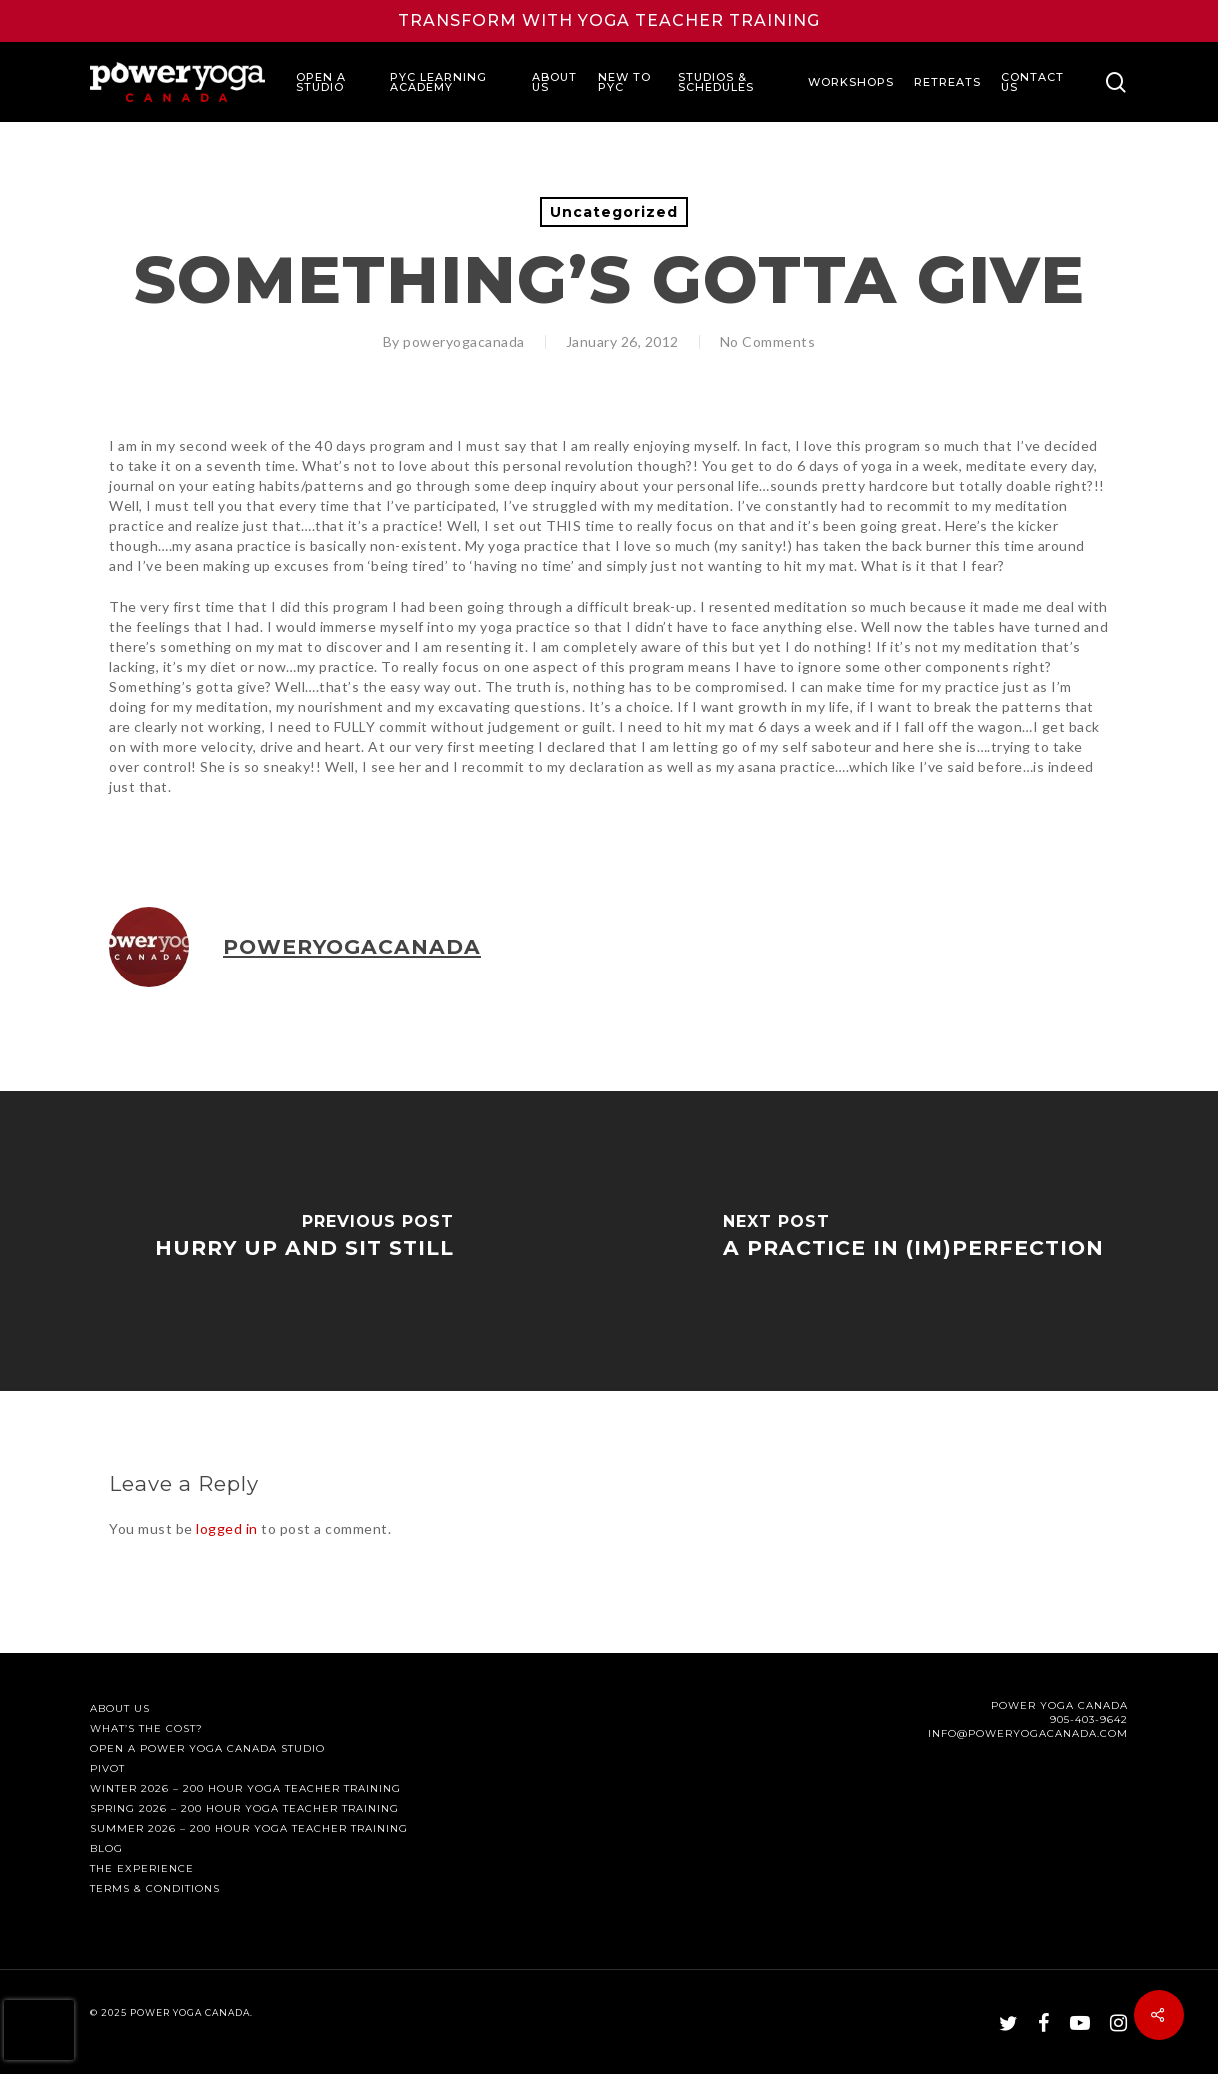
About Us (120, 1709)
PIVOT (107, 1769)
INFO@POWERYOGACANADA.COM (1028, 1733)
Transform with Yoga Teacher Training (609, 20)
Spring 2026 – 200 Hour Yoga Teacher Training (244, 1809)
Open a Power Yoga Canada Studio (207, 1749)
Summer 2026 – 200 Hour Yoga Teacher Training (249, 1829)
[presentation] (39, 2030)
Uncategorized (614, 212)
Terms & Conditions (155, 1889)
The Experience (142, 1869)
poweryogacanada (464, 341)
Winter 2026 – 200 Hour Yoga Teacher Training (245, 1789)
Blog (106, 1849)
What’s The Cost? (146, 1729)
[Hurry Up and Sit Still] (304, 1241)
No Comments (768, 341)
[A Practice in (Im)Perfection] (913, 1241)
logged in (227, 1528)
